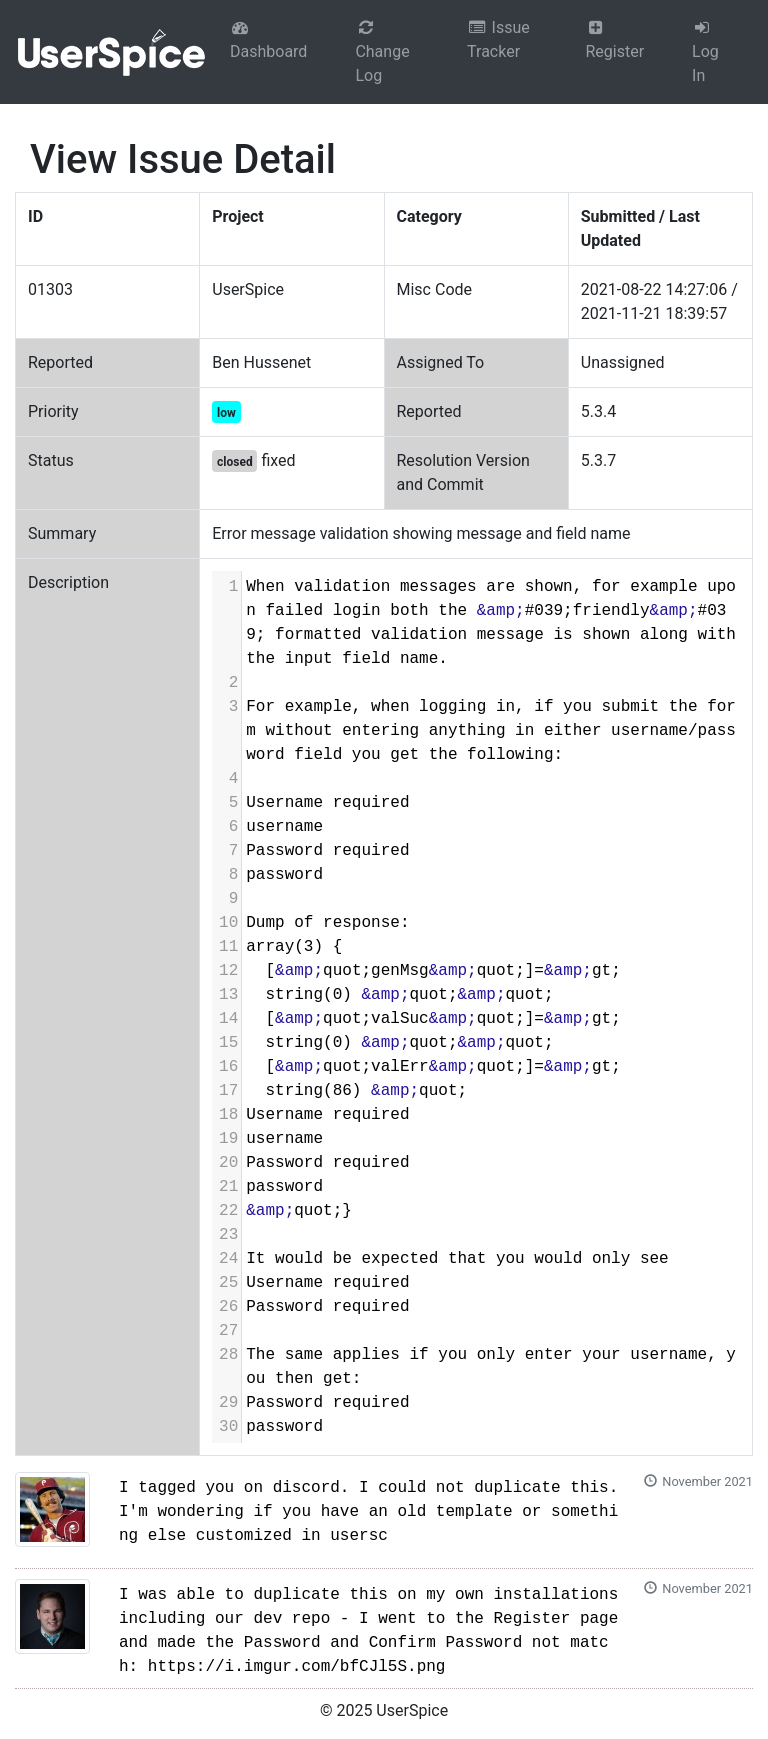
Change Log (382, 52)
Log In (705, 52)
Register (614, 40)
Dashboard (268, 40)
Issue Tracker (498, 39)
